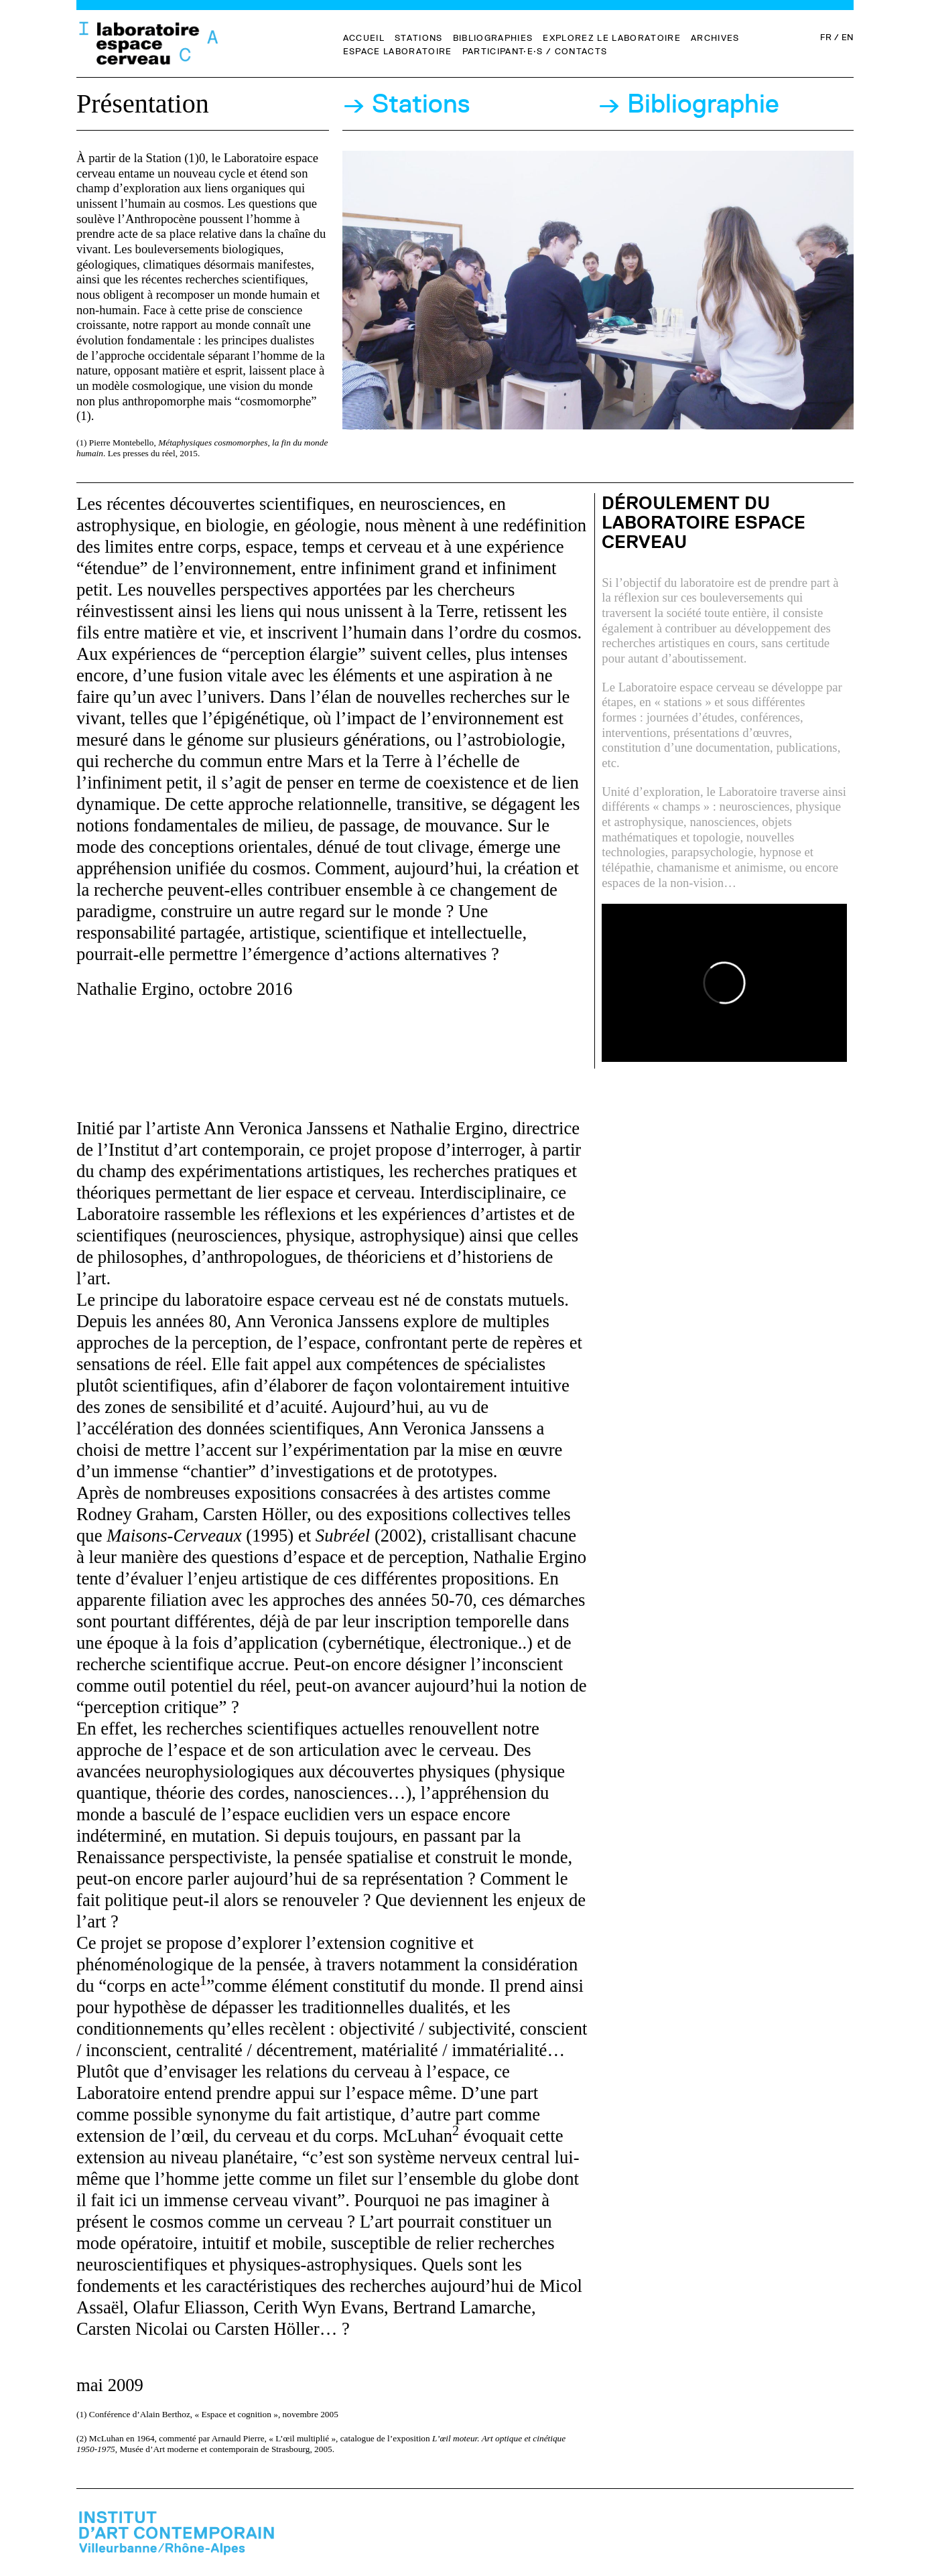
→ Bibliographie (688, 103)
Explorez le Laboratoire (612, 37)
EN (848, 37)
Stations (419, 37)
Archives (715, 37)
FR (825, 37)
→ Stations (406, 103)
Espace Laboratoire (397, 51)
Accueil (364, 37)
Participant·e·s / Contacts (535, 51)
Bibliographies (493, 37)
